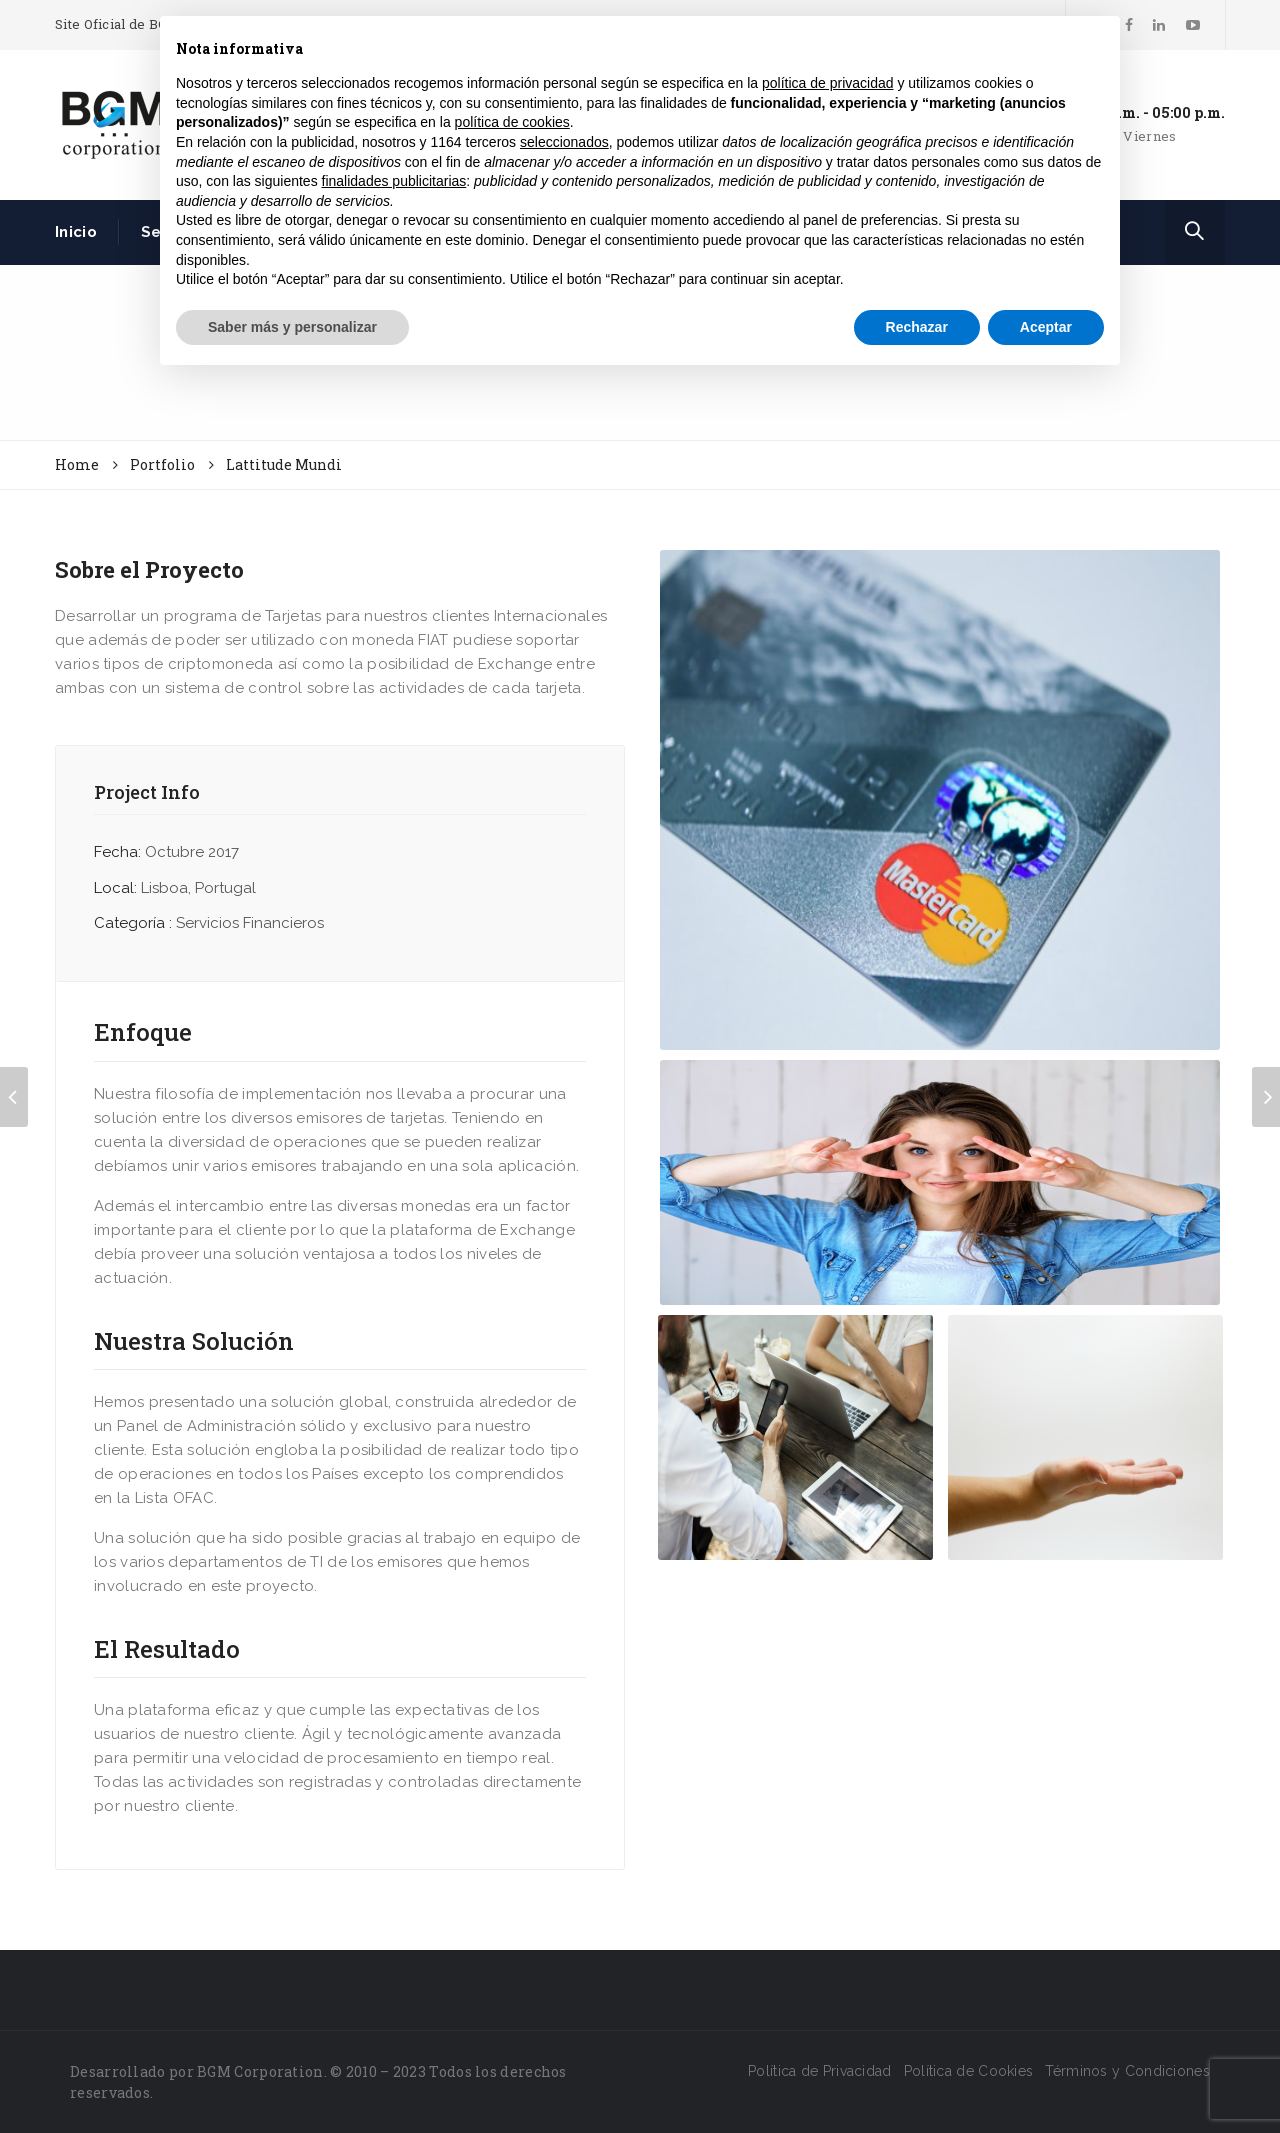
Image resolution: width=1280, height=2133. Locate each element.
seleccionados (564, 142)
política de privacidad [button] (828, 83)
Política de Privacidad (820, 2071)
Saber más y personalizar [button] (292, 327)
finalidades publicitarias (394, 181)
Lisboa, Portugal (198, 888)
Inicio (76, 232)
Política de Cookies (969, 2071)
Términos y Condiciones (1127, 2071)
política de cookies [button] (512, 122)
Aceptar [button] (1046, 327)
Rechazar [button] (917, 327)
